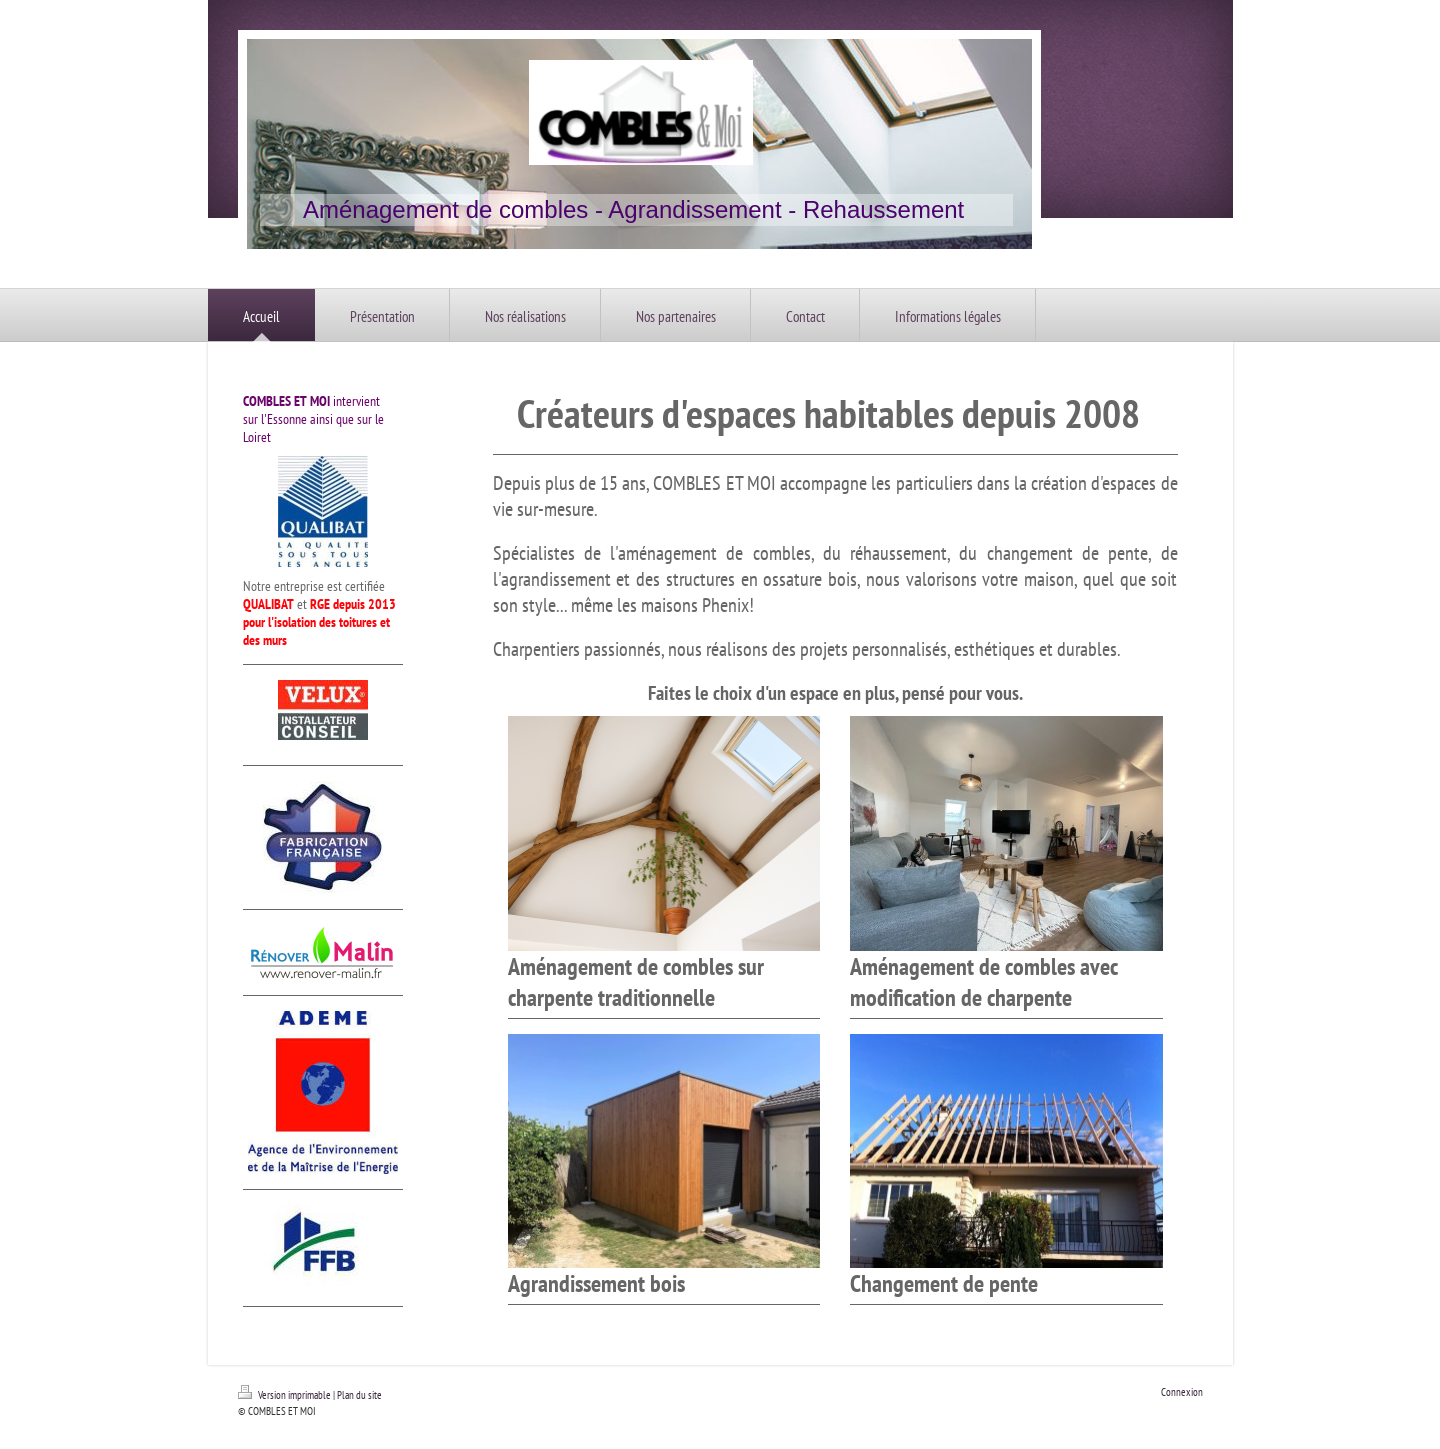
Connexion (1182, 1392)
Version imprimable (285, 1395)
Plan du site (359, 1395)
